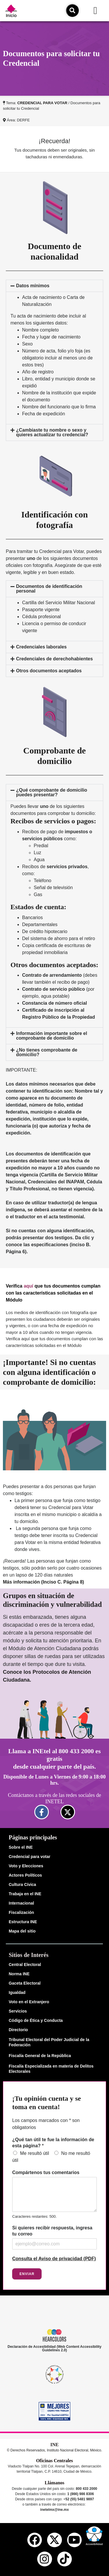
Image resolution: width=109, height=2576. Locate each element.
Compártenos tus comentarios (45, 2172)
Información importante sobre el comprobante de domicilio (51, 1035)
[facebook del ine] (34, 2540)
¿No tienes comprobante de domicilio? (46, 1052)
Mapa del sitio (22, 1931)
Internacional (21, 1903)
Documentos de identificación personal (49, 588)
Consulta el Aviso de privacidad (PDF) (54, 2258)
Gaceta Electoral (25, 1983)
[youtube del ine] (74, 2540)
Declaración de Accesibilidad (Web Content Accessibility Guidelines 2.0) (54, 2348)
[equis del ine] (54, 2540)
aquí (28, 1285)
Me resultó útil (34, 2153)
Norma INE (19, 1974)
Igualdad (17, 1992)
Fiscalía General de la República (40, 2055)
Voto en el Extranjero (29, 2001)
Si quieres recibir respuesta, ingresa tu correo (52, 2230)
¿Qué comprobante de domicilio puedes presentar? (51, 792)
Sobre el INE (21, 1847)
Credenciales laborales (41, 646)
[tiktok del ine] (64, 2559)
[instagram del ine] (44, 2559)
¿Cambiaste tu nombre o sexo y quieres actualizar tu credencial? (52, 432)
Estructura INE (23, 1921)
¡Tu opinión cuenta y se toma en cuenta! (46, 2103)
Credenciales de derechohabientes (54, 658)
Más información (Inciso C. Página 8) (43, 1581)
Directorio (18, 2029)
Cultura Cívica (22, 1884)
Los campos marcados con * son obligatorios (46, 2124)
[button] (95, 10)
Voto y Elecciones (26, 1866)
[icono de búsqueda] (72, 10)
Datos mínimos (32, 285)
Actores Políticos (25, 1875)
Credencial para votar (29, 1856)
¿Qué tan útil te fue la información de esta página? (53, 2142)
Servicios (18, 2011)
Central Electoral (25, 1964)
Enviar (26, 2274)
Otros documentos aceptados (49, 670)
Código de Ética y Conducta (36, 2020)
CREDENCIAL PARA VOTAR (42, 103)
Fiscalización (21, 1912)
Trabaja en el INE (25, 1893)
